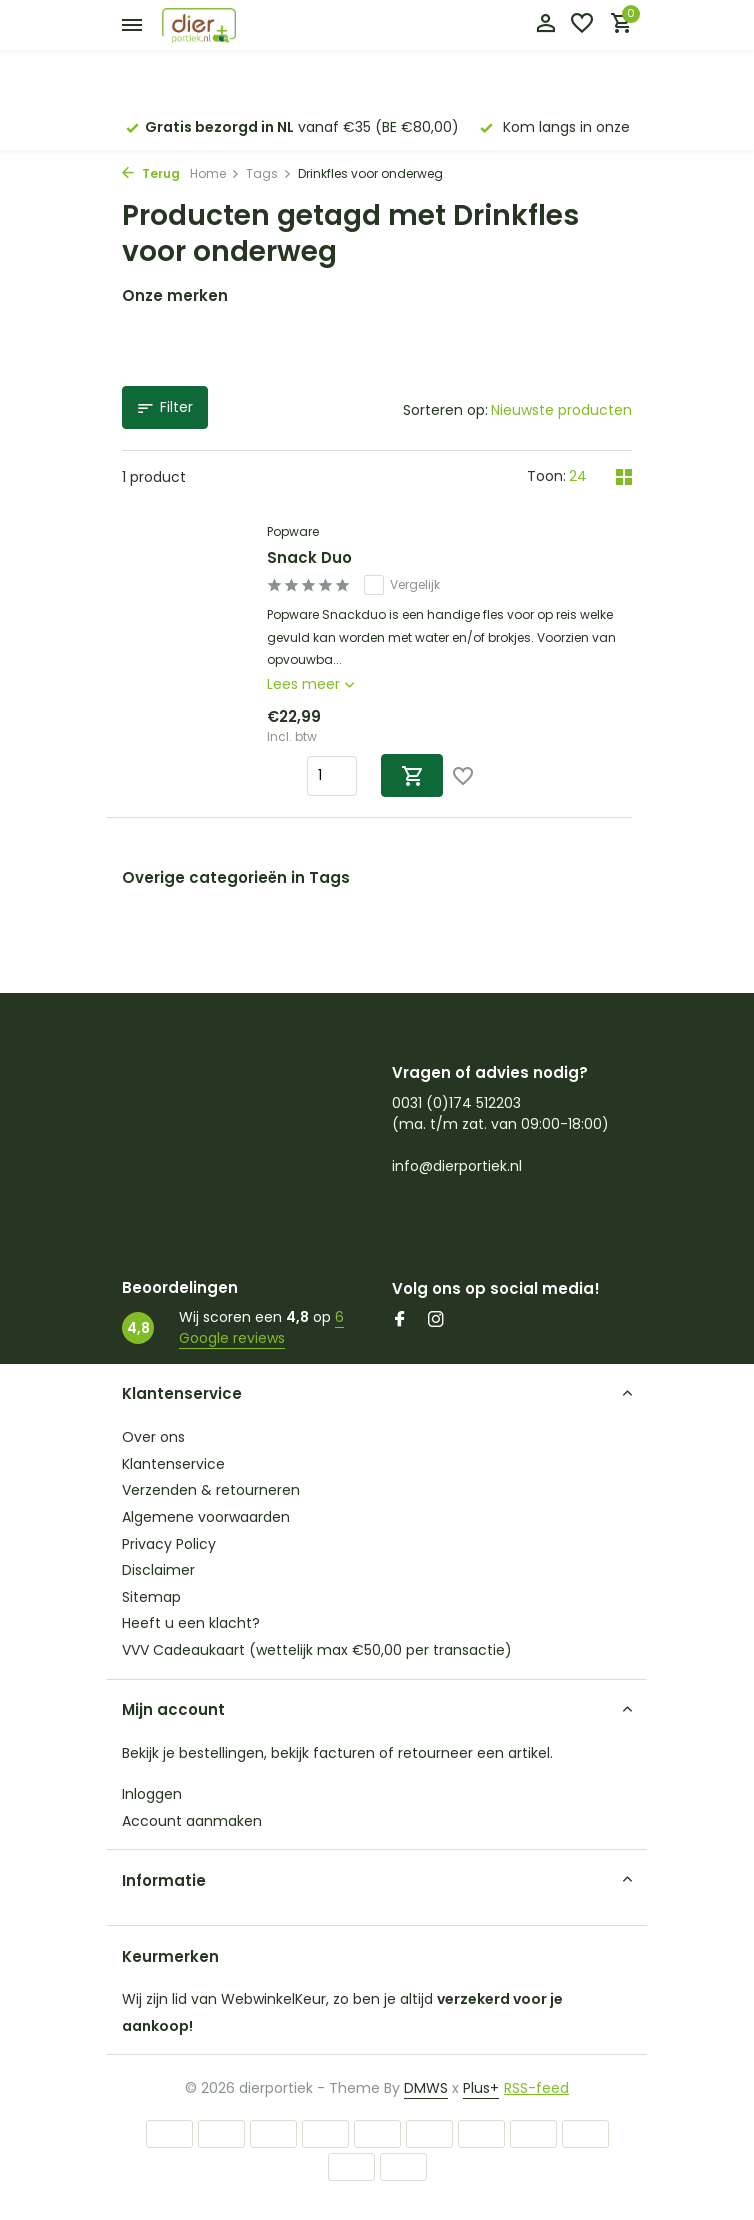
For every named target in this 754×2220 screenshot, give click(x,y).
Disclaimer (158, 1570)
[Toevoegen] (412, 775)
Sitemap (151, 1597)
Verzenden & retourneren (211, 1490)
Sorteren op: (445, 410)
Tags (269, 173)
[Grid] (624, 477)
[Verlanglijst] (582, 25)
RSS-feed (536, 2088)
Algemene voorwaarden (206, 1517)
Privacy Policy (169, 1544)
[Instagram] (436, 1321)
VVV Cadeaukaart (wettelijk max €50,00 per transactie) (317, 1650)
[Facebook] (400, 1321)
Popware (293, 531)
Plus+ (481, 2088)
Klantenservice (173, 1464)
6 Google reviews (261, 1327)
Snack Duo (309, 558)
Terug (151, 173)
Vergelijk (402, 585)
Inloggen (152, 1794)
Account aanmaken (192, 1821)
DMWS (426, 2088)
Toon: (546, 476)
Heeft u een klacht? (191, 1623)
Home (215, 173)
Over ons (153, 1437)
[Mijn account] (545, 25)
